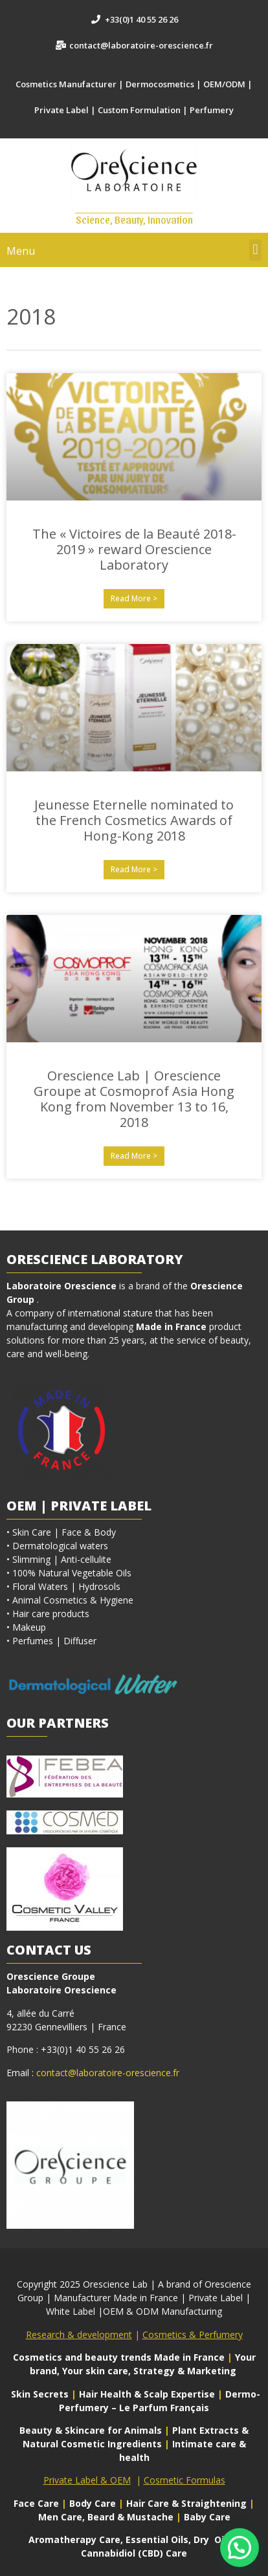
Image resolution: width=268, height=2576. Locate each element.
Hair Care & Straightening (187, 2503)
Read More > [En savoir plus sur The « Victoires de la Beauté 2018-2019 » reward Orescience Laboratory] (134, 598)
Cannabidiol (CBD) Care (134, 2553)
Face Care (37, 2503)
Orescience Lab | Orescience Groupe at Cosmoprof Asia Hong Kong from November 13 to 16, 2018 (134, 1099)
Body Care (92, 2503)
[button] (255, 250)
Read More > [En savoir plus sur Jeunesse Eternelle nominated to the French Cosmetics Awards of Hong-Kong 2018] (134, 869)
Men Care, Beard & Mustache (105, 2517)
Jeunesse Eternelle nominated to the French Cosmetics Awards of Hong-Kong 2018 (134, 820)
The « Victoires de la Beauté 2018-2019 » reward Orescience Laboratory (134, 549)
